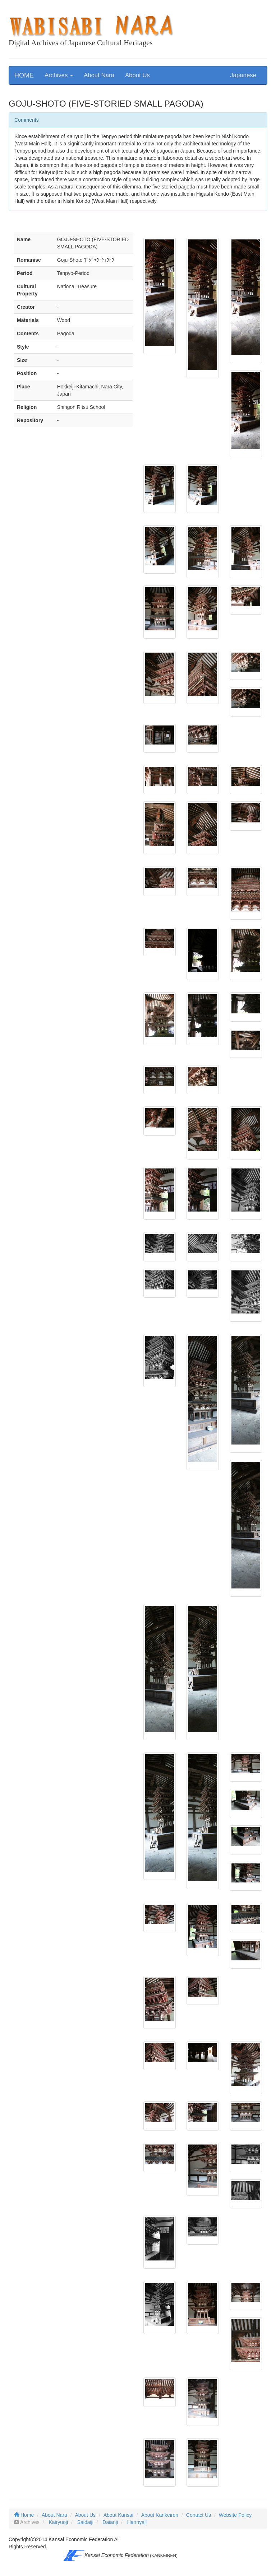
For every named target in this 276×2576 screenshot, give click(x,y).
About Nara (99, 75)
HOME (24, 75)
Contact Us (198, 2515)
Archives (59, 75)
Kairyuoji (58, 2522)
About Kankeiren (160, 2515)
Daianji (110, 2522)
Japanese (243, 75)
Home (24, 2515)
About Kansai (118, 2515)
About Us (137, 75)
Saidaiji (85, 2522)
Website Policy (235, 2515)
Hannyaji (137, 2522)
